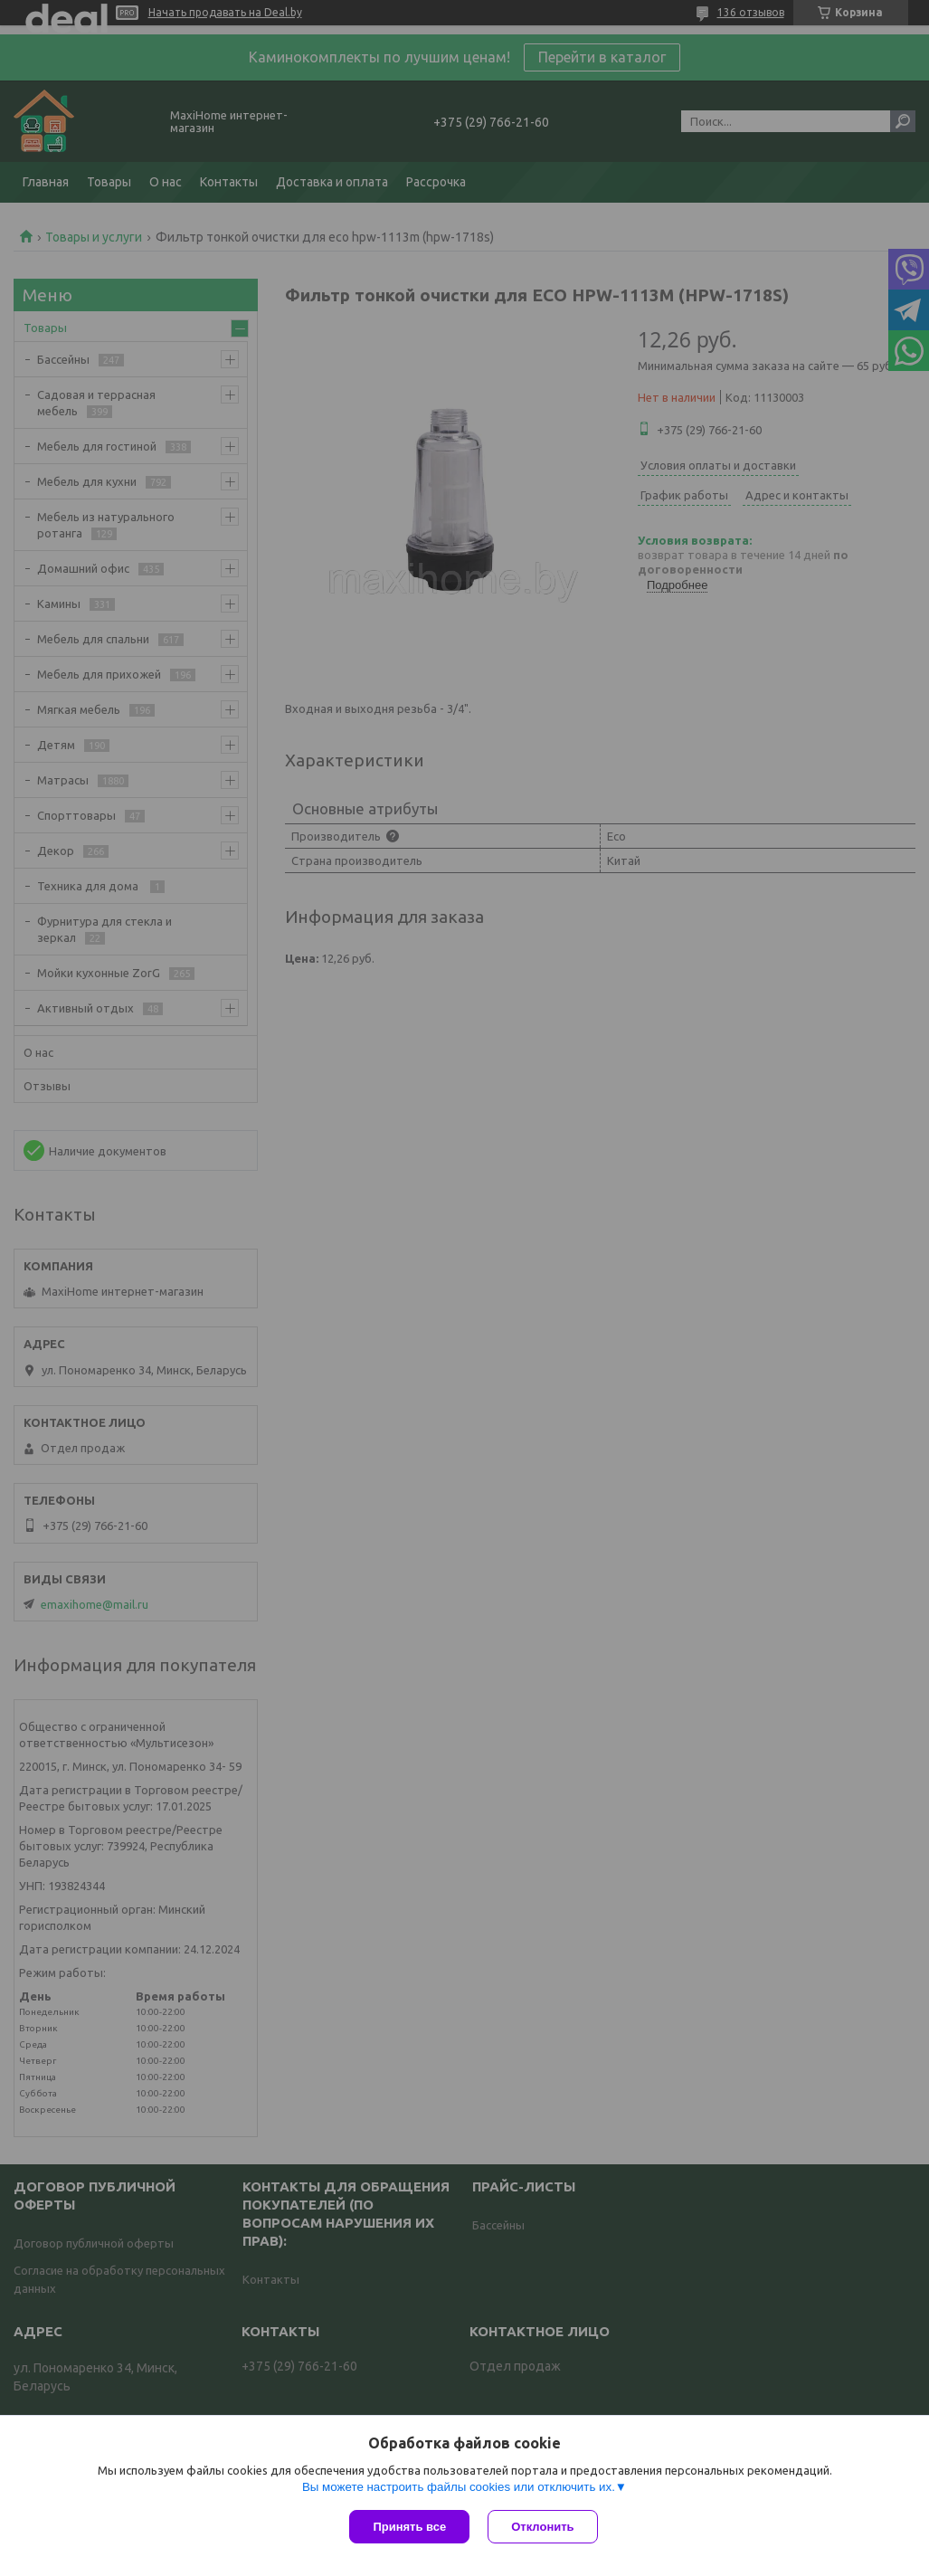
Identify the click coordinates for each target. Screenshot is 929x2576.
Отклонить (542, 2526)
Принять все (409, 2526)
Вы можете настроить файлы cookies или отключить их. (458, 2487)
